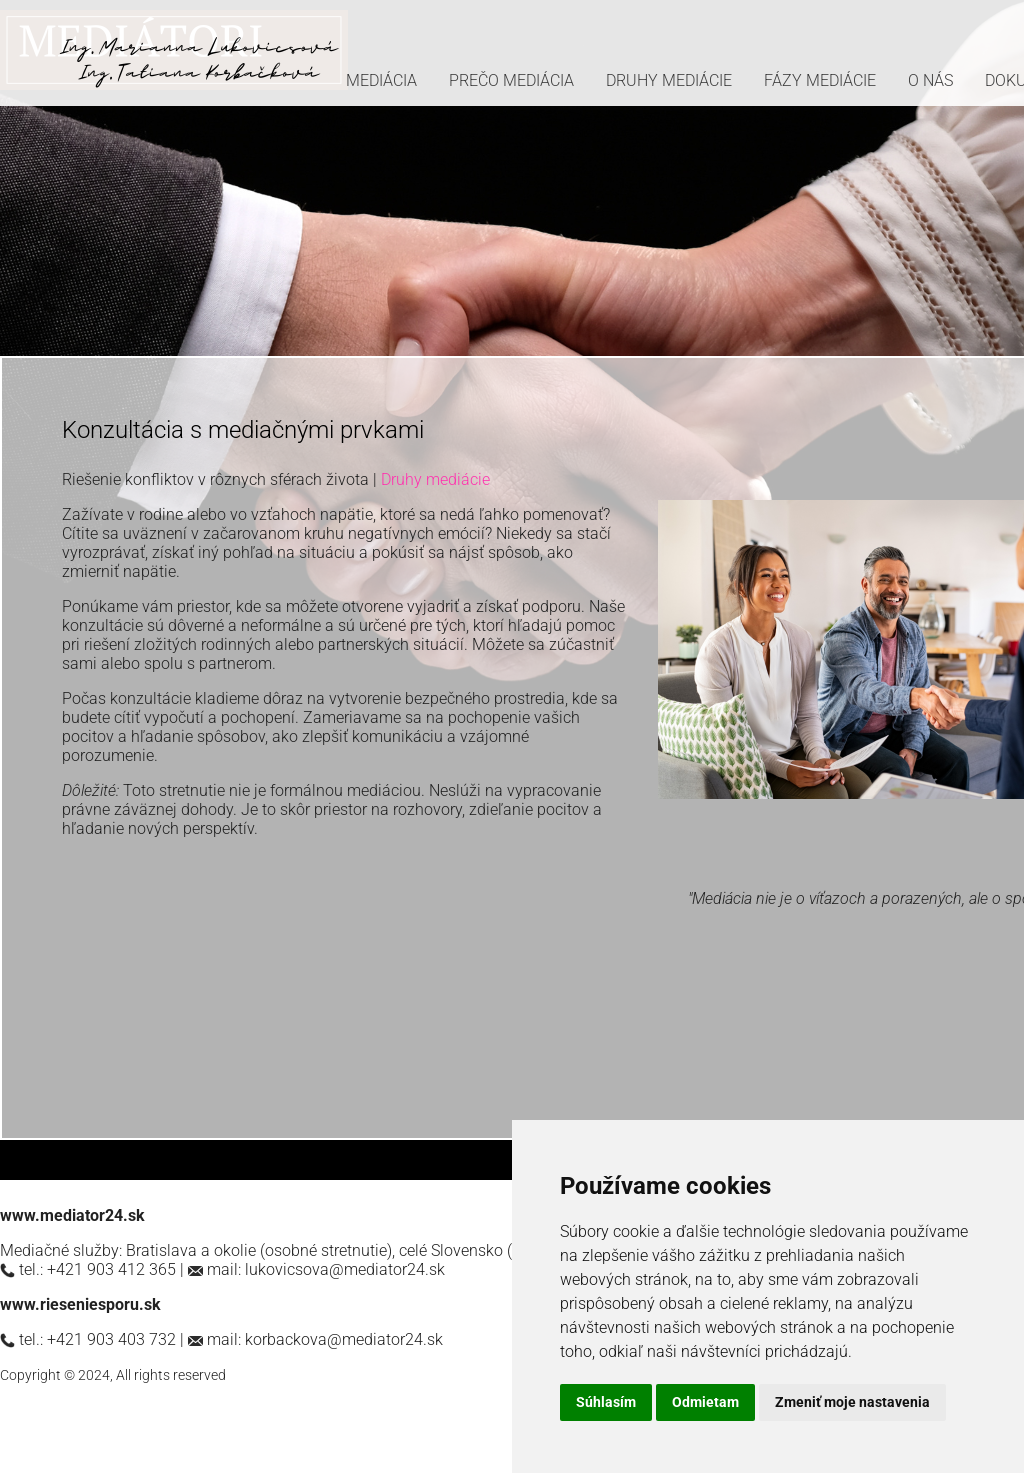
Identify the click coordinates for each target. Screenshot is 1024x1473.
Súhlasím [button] (606, 1402)
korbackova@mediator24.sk (344, 1339)
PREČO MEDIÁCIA (511, 80)
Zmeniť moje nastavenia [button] (852, 1402)
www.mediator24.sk (72, 1215)
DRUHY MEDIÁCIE (669, 80)
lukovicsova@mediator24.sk (345, 1269)
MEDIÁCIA (381, 80)
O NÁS (930, 80)
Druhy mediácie (435, 479)
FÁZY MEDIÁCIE (820, 80)
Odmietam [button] (705, 1402)
